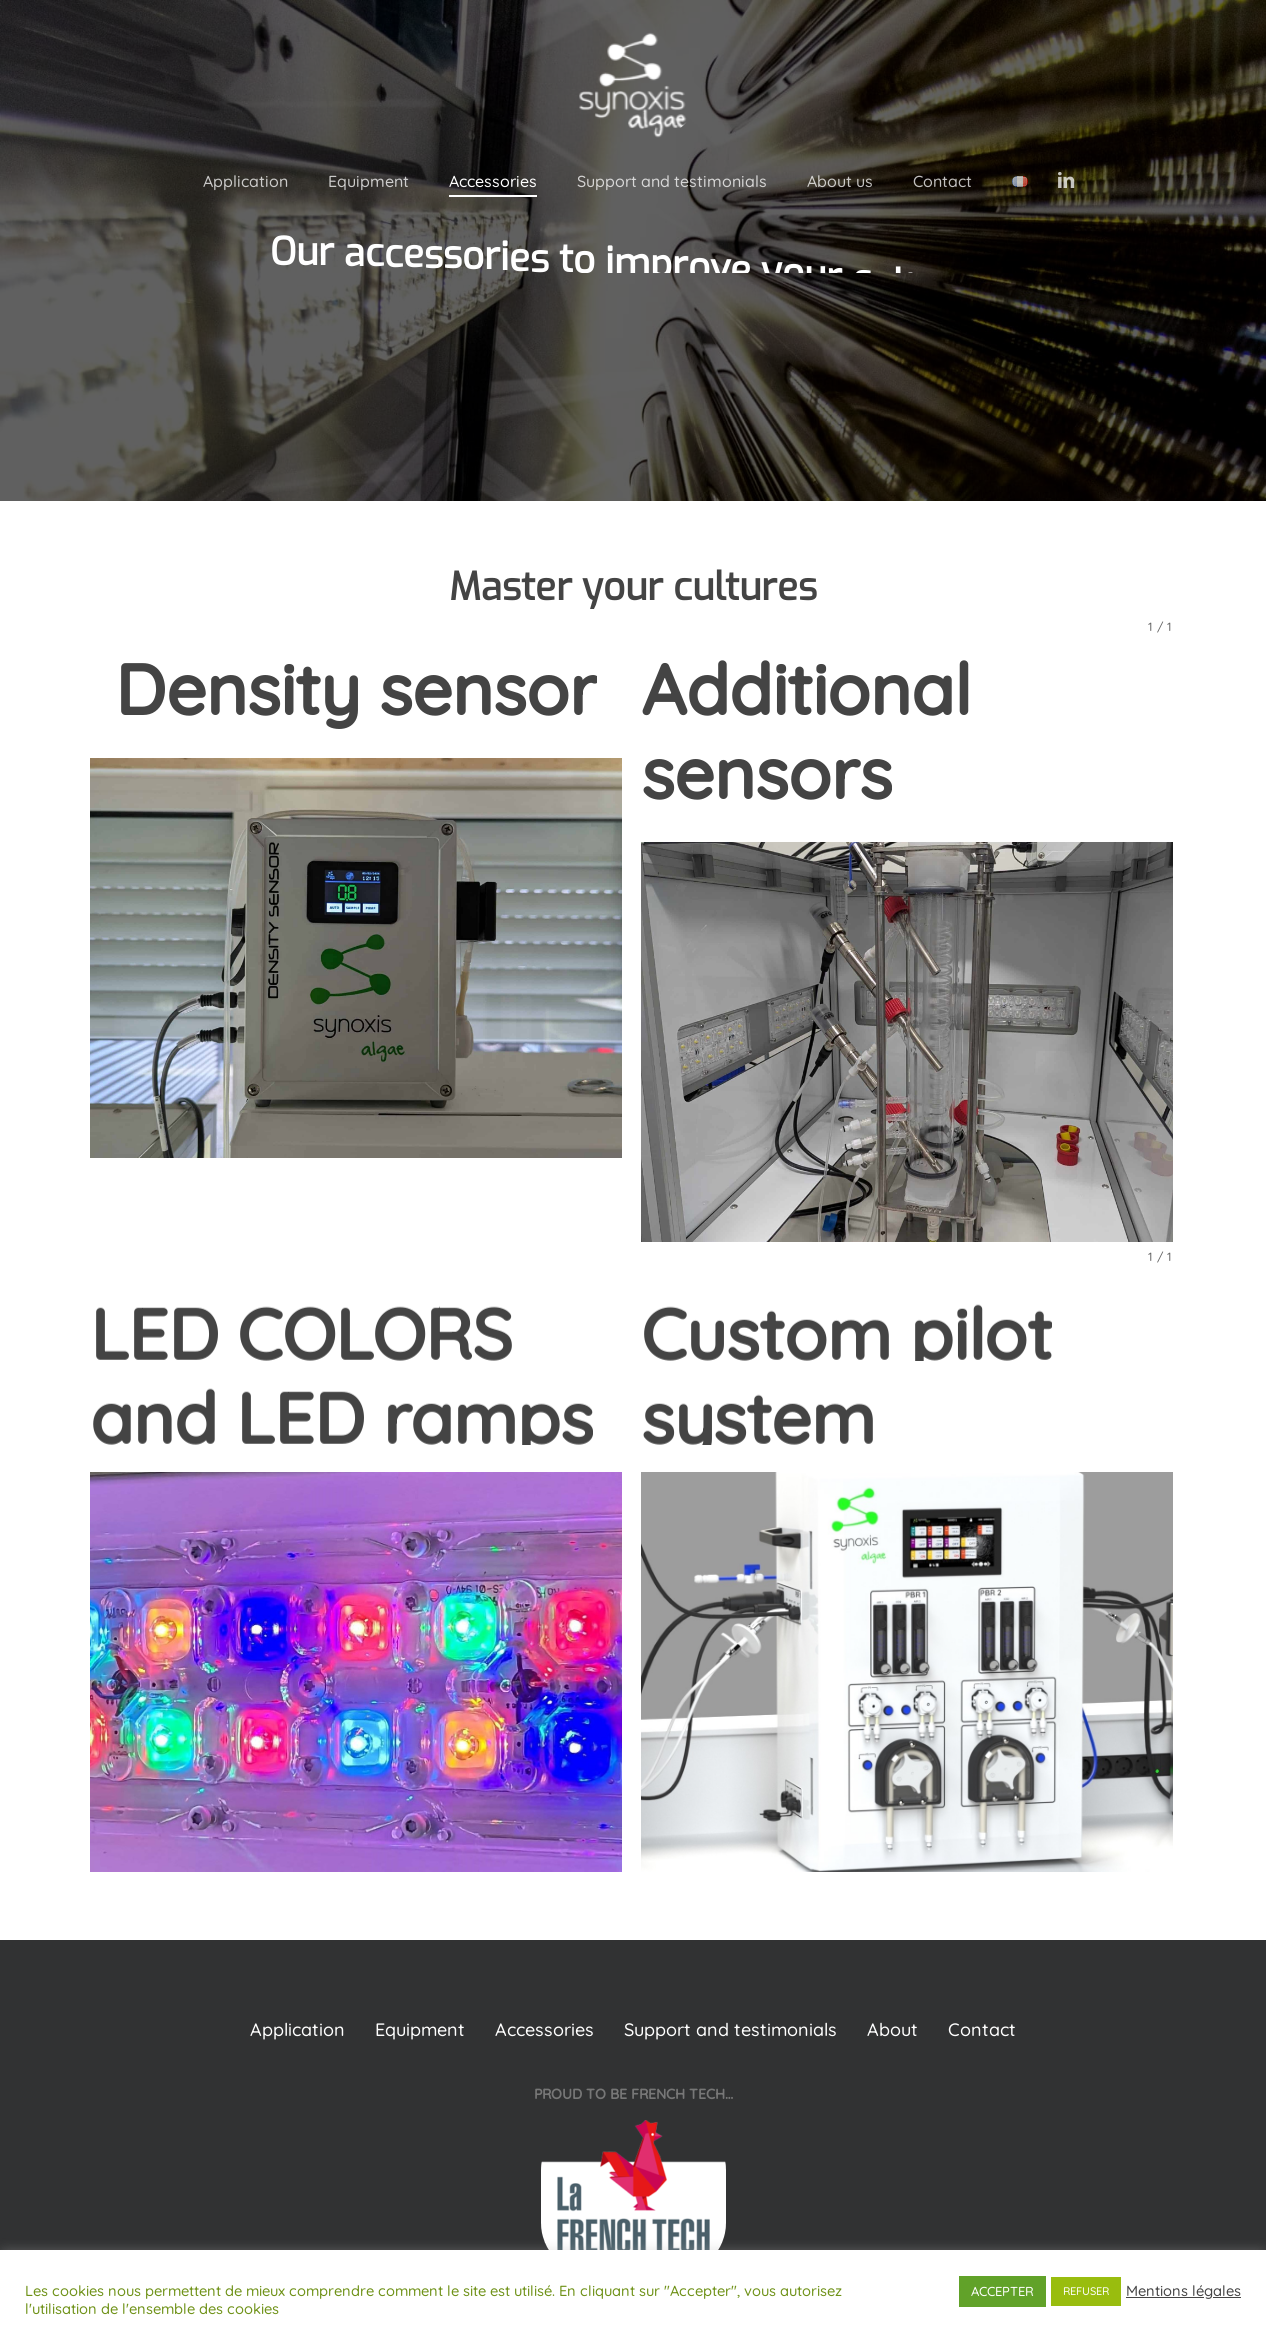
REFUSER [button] (1086, 2291)
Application (297, 2029)
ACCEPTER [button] (1002, 2291)
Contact (982, 2029)
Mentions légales (1183, 2291)
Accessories (544, 2029)
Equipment (420, 2029)
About (892, 2029)
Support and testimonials (730, 2029)
